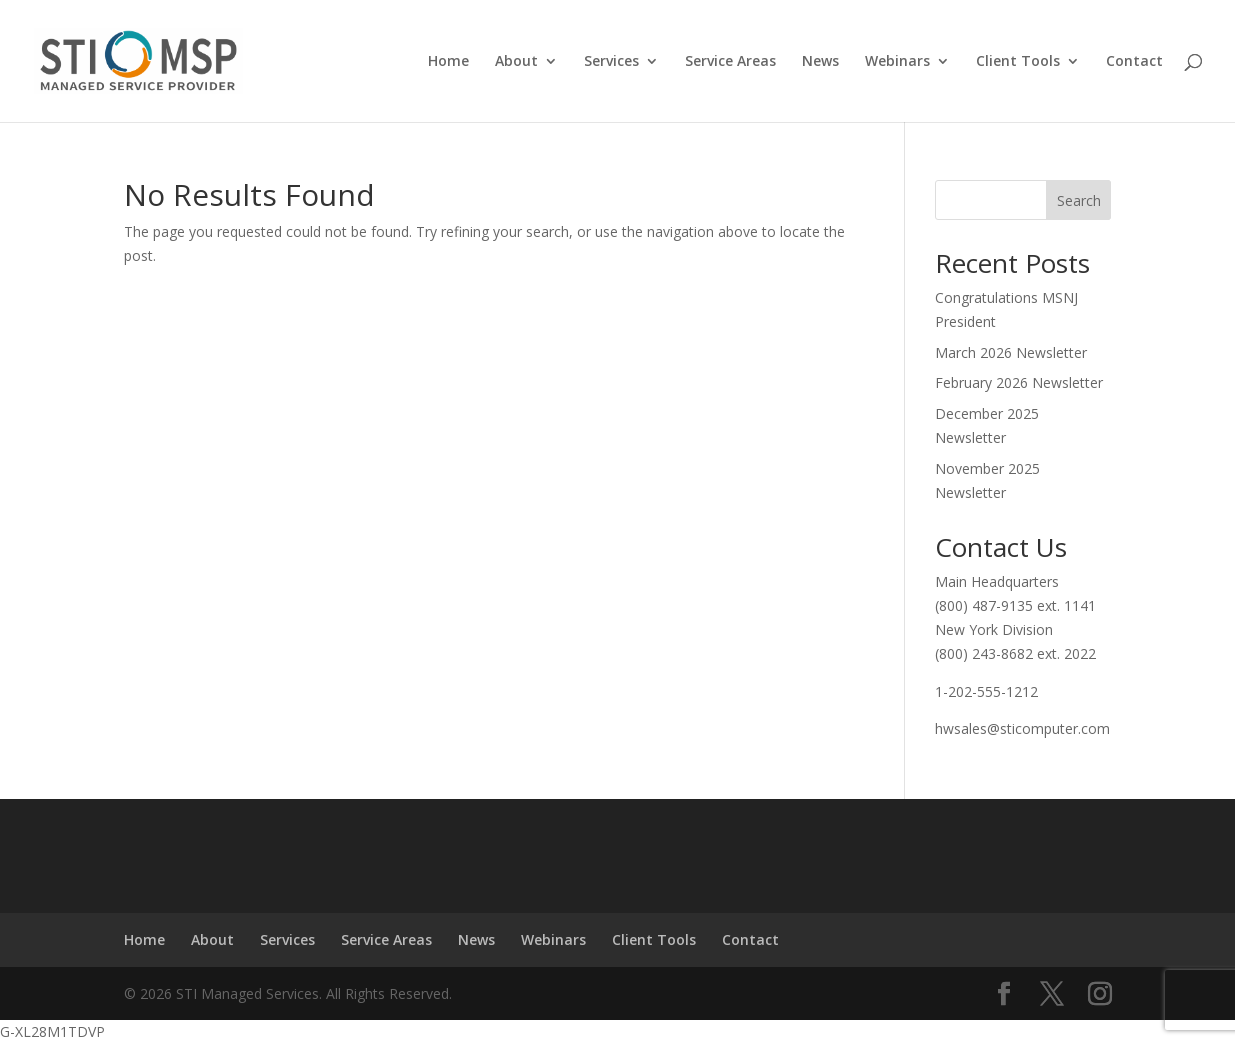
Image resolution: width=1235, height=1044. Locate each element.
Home (448, 62)
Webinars (897, 62)
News (820, 62)
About (516, 62)
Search (1079, 200)
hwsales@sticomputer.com (1022, 728)
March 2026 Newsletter (1011, 352)
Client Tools (1018, 62)
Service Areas (730, 62)
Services (611, 62)
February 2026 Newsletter (1019, 382)
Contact (1134, 62)
